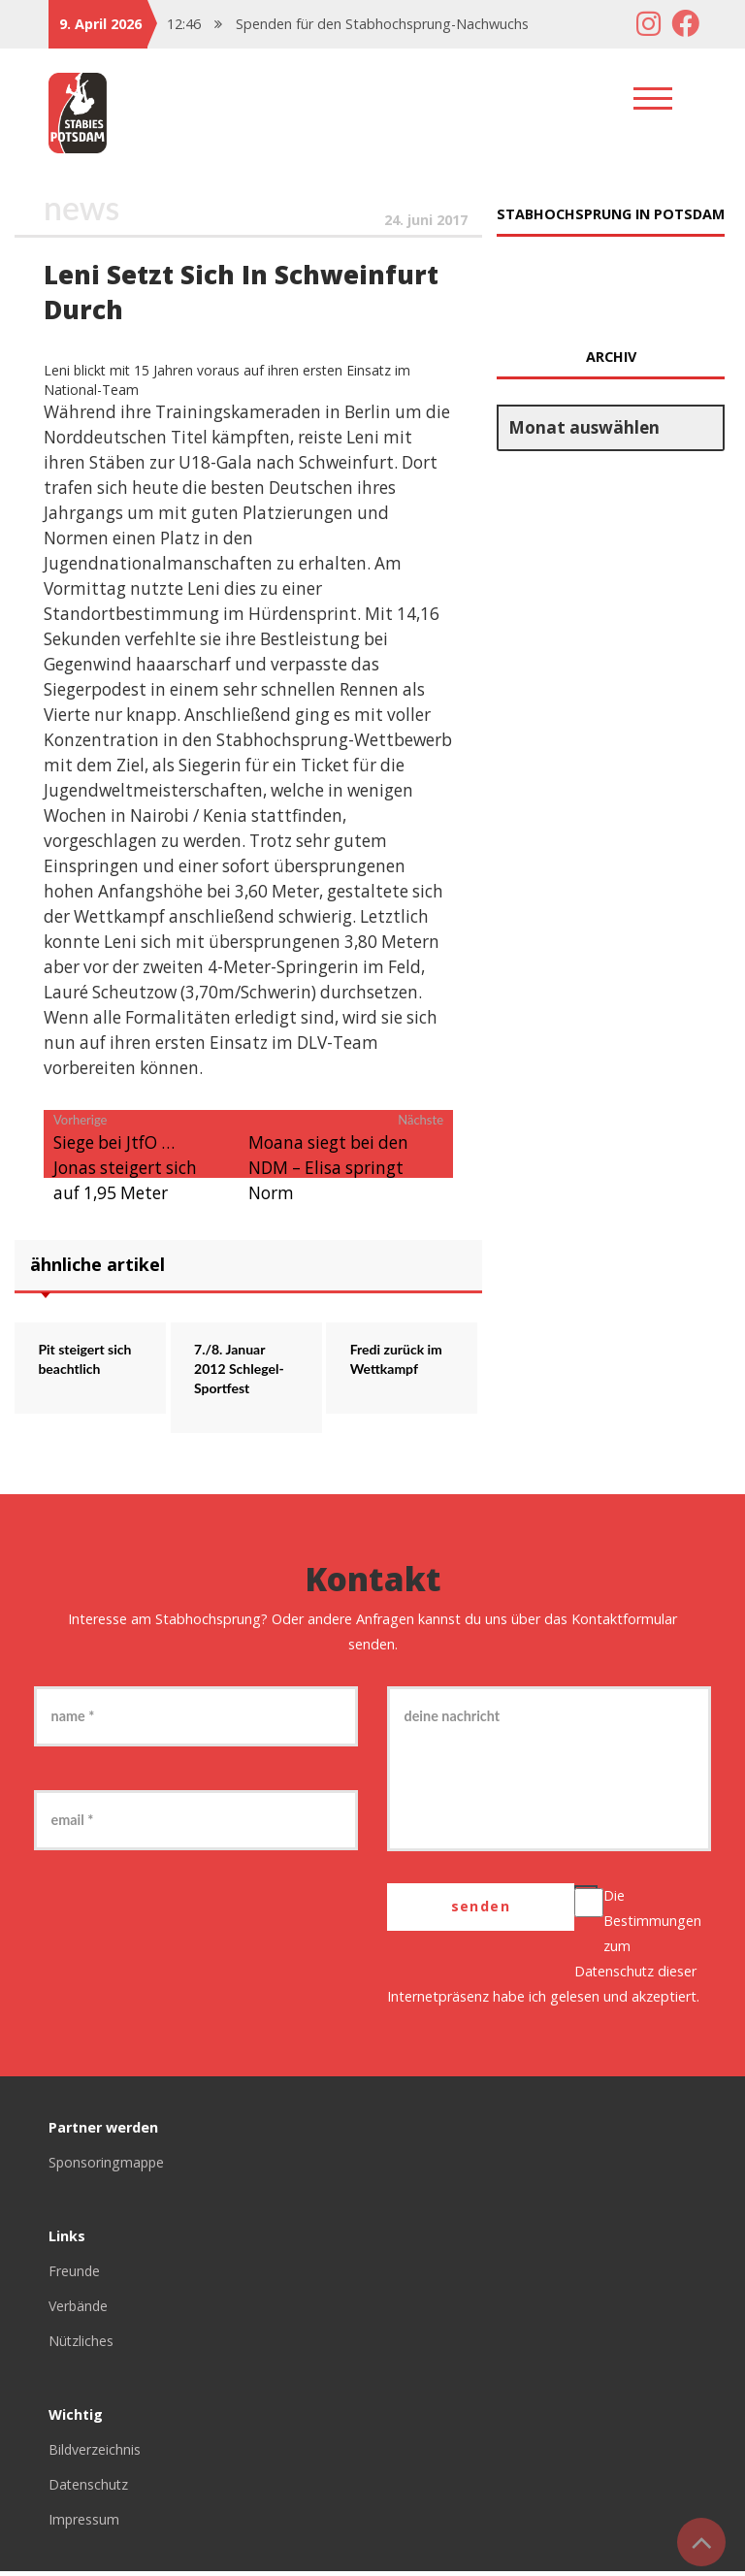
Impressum (84, 2524)
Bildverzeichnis (95, 2454)
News (82, 208)
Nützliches (81, 2345)
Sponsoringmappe (108, 2167)
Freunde (75, 2275)
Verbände (80, 2310)
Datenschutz (615, 1976)
